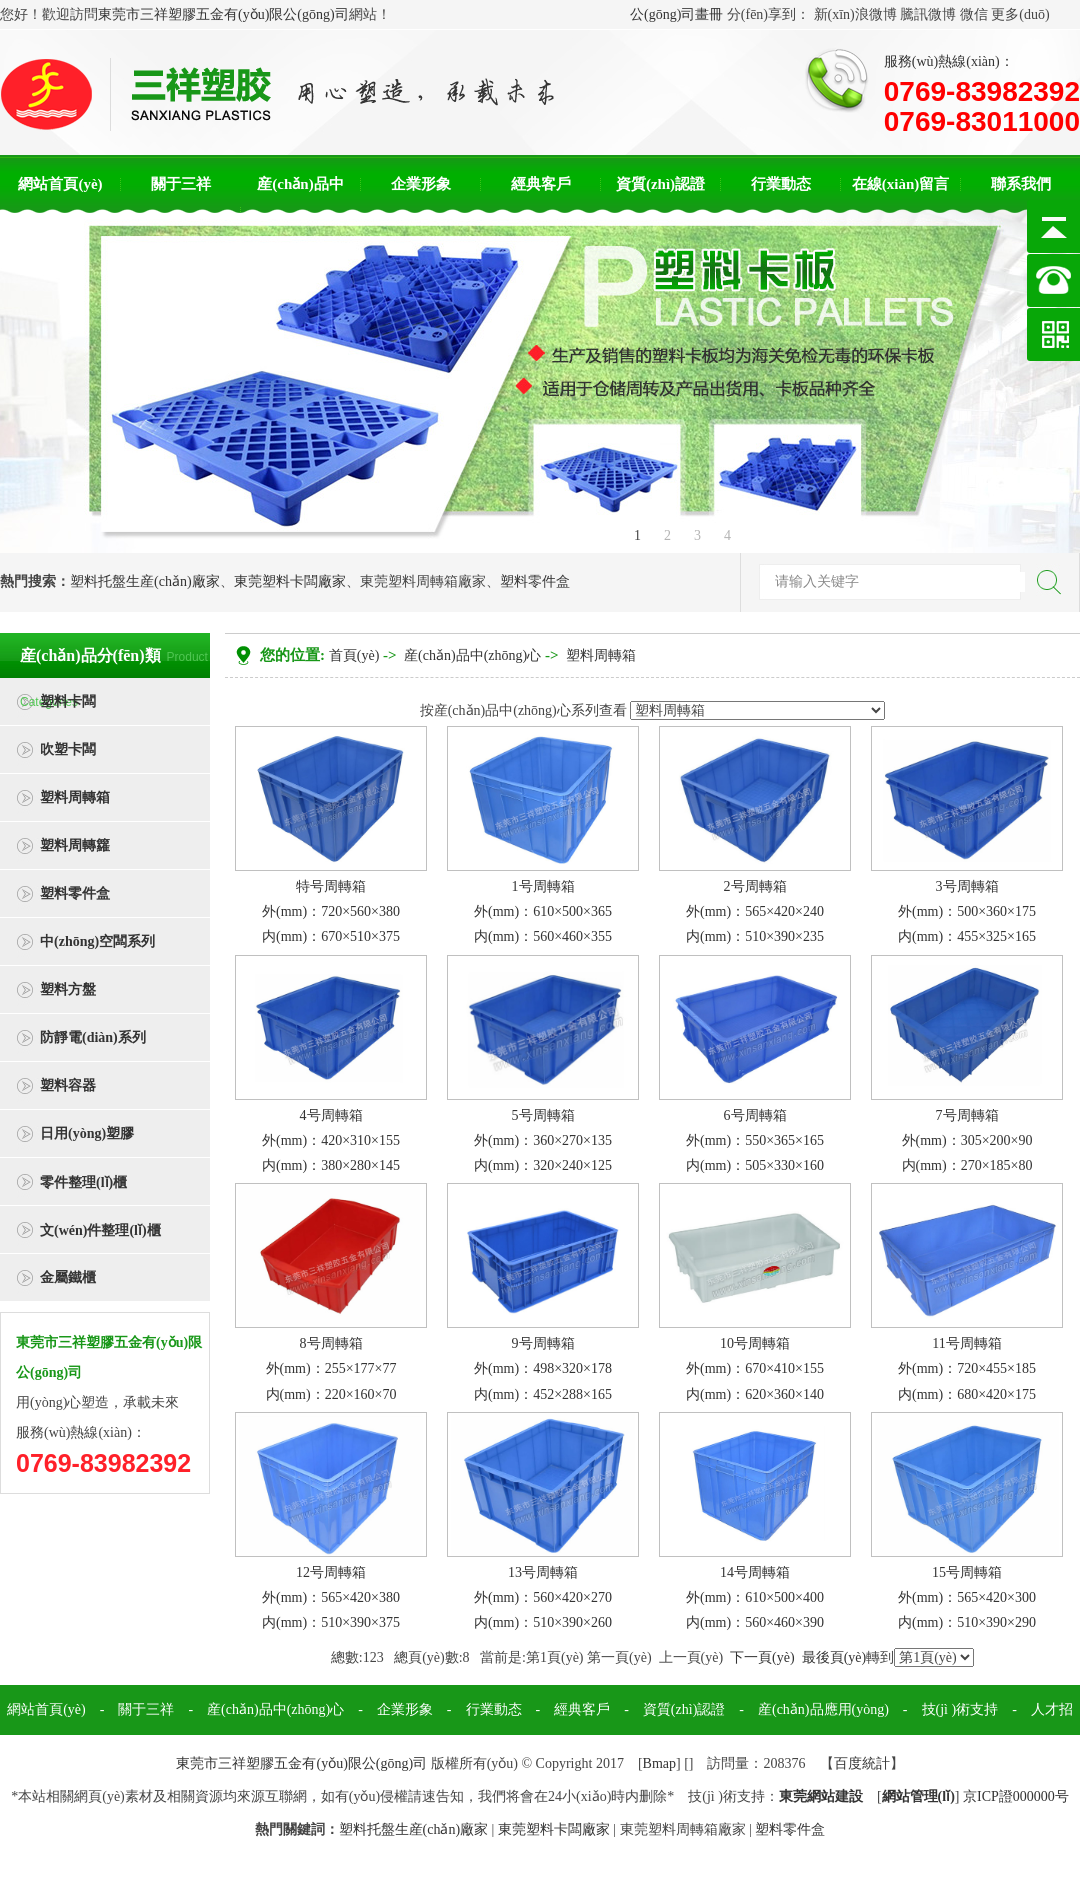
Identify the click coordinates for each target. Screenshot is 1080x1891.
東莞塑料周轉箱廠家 (423, 581)
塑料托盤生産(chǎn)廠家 (145, 581)
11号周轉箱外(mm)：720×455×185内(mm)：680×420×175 (967, 1368)
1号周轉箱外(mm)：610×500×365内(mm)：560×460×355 (543, 911)
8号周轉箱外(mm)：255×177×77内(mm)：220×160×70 (331, 1368)
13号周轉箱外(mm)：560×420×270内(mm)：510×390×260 (543, 1597)
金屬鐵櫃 (68, 1277)
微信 (974, 14)
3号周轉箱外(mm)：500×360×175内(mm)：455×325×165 (967, 911)
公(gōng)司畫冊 (676, 14)
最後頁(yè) (834, 1657)
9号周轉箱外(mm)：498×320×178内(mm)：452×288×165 (543, 1368)
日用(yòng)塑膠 (87, 1133)
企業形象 (421, 184)
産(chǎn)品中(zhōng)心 (472, 655)
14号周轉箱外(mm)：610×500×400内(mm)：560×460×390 (755, 1597)
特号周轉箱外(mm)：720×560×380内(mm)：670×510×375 (331, 911)
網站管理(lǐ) (918, 1796)
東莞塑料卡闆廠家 (290, 581)
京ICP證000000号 (1016, 1796)
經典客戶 (541, 184)
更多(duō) (1020, 14)
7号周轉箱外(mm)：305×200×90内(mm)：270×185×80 (967, 1140)
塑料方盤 (68, 989)
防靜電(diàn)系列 (93, 1037)
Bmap (659, 1763)
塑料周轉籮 (75, 845)
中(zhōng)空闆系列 (97, 941)
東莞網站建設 (821, 1796)
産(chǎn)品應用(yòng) (823, 1709)
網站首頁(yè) (60, 184)
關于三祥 (181, 184)
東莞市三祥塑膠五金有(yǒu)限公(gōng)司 (223, 14)
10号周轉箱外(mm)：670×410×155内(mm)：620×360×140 (755, 1368)
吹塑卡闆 (68, 749)
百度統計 (862, 1763)
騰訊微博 (928, 14)
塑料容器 (68, 1085)
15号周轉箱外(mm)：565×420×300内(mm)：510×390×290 (967, 1597)
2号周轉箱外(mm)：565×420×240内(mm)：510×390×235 (755, 911)
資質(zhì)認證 (660, 184)
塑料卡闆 (68, 701)
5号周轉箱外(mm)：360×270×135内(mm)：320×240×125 (543, 1140)
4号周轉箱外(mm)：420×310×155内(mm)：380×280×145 (331, 1140)
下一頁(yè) (762, 1657)
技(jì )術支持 (960, 1709)
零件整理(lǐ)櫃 (83, 1182)
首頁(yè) (354, 655)
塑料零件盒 (535, 581)
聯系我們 (1021, 184)
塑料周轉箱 (75, 797)
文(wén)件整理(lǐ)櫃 (100, 1230)
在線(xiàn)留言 (901, 184)
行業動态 (781, 184)
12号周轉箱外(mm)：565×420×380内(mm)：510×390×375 (331, 1597)
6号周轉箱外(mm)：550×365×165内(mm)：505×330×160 (755, 1140)
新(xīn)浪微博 (855, 14)
